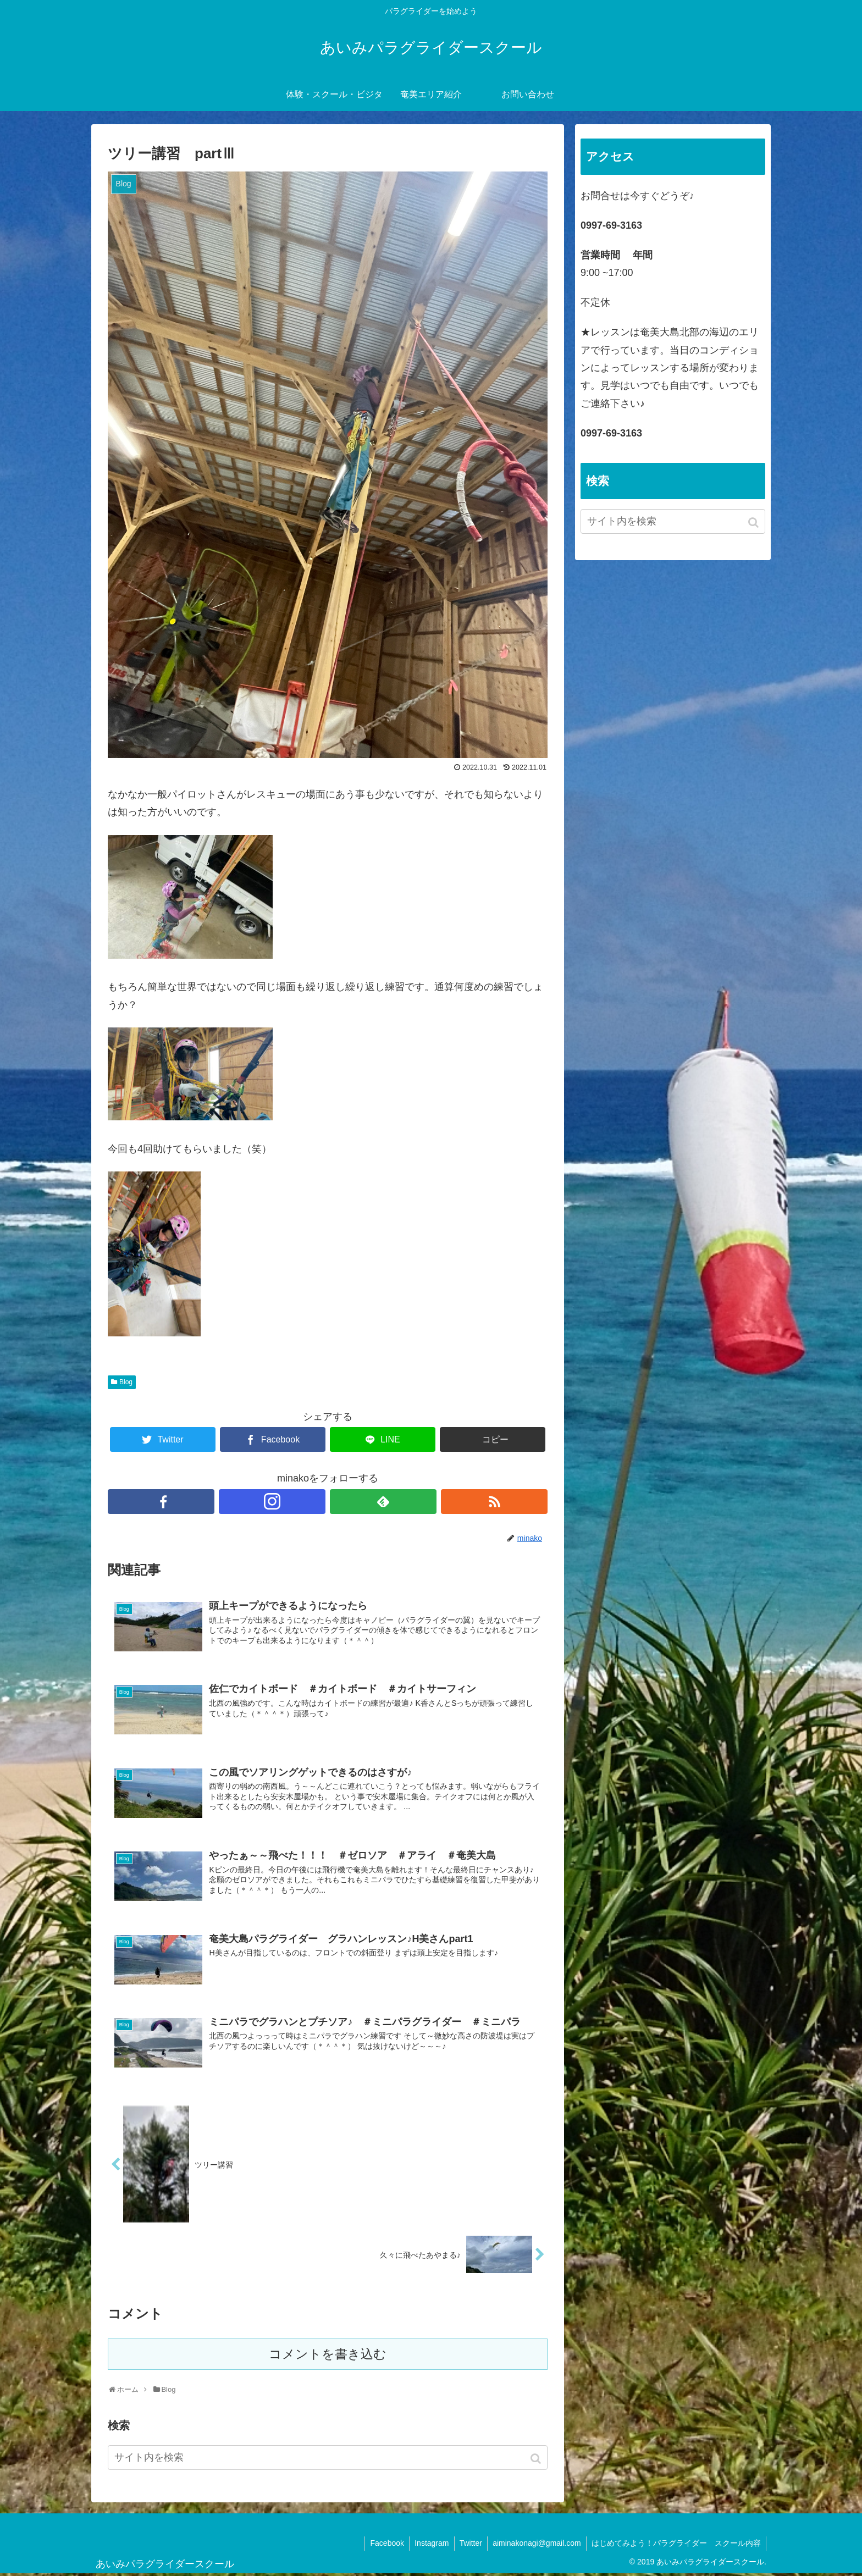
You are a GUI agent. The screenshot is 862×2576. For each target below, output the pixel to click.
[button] (537, 2460)
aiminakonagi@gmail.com (535, 2545)
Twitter (468, 2545)
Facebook (383, 2545)
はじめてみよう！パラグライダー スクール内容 (675, 2545)
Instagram (428, 2545)
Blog (125, 1382)
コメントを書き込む (327, 2356)
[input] (328, 2459)
